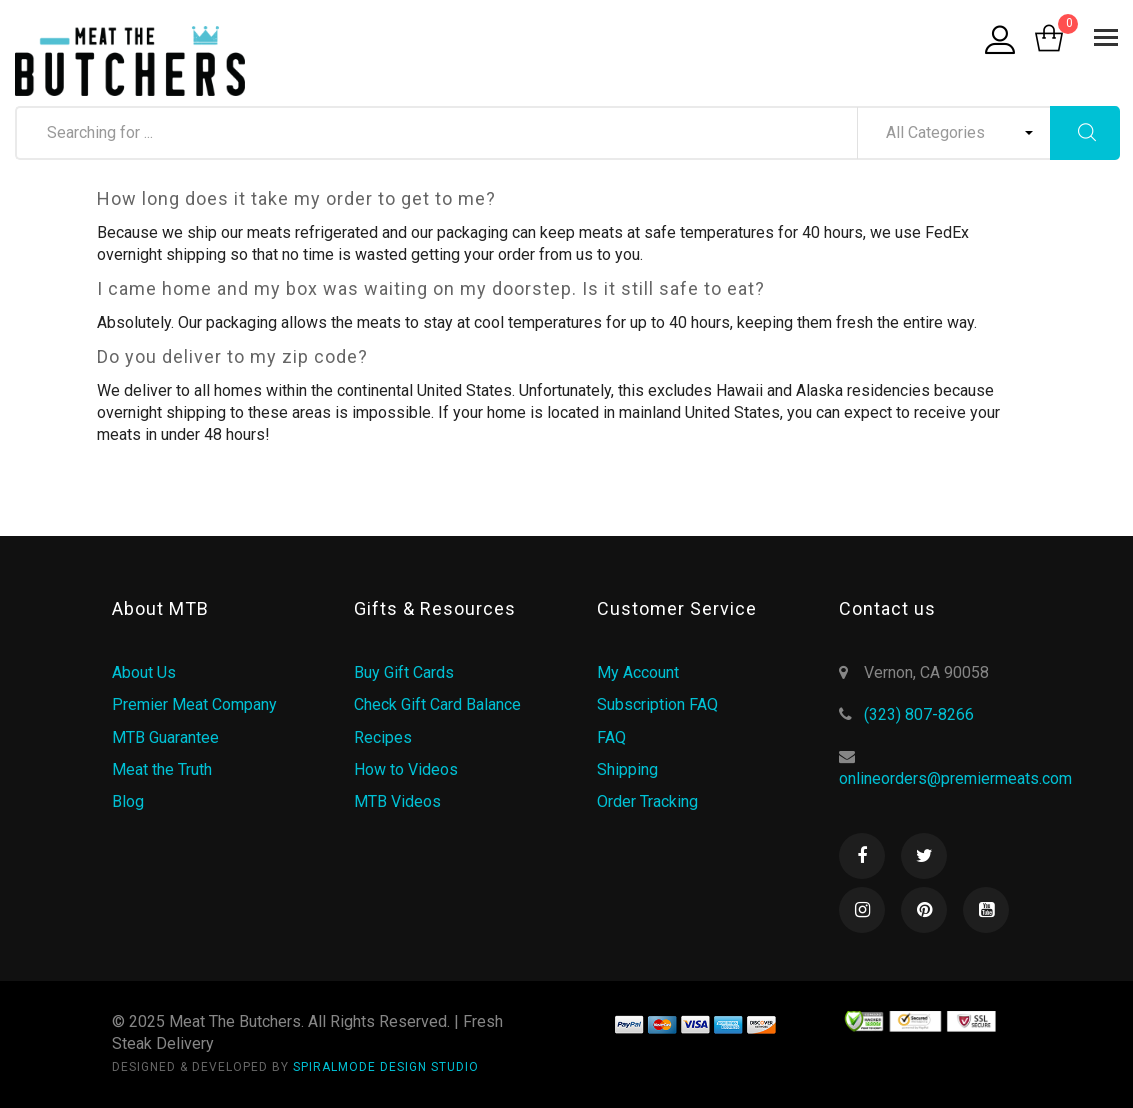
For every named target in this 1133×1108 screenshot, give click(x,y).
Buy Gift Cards (404, 672)
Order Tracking (647, 801)
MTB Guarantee (165, 737)
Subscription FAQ (657, 704)
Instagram (862, 910)
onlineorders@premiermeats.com (955, 778)
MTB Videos (397, 801)
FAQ (611, 737)
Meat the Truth (162, 769)
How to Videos (406, 769)
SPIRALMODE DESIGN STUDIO (386, 1067)
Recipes (383, 737)
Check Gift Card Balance (437, 704)
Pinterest (924, 910)
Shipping (627, 769)
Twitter (924, 856)
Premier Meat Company (194, 704)
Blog (128, 801)
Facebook (862, 856)
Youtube (986, 910)
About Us (144, 672)
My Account (638, 672)
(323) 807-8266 (919, 714)
